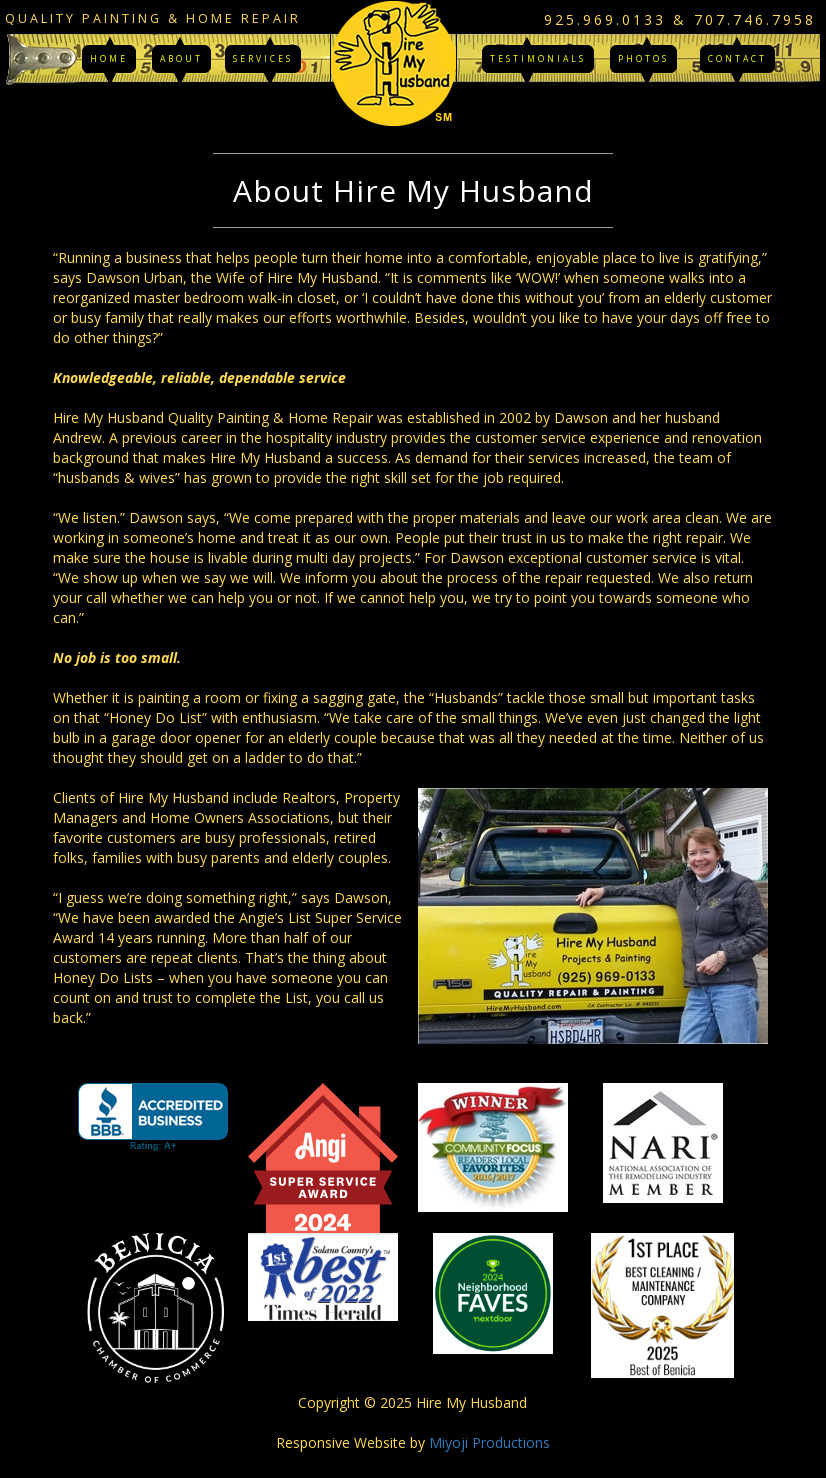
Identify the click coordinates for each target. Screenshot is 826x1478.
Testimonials (538, 59)
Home (109, 59)
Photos (643, 59)
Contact (737, 59)
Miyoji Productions (489, 1442)
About (181, 59)
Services (263, 59)
